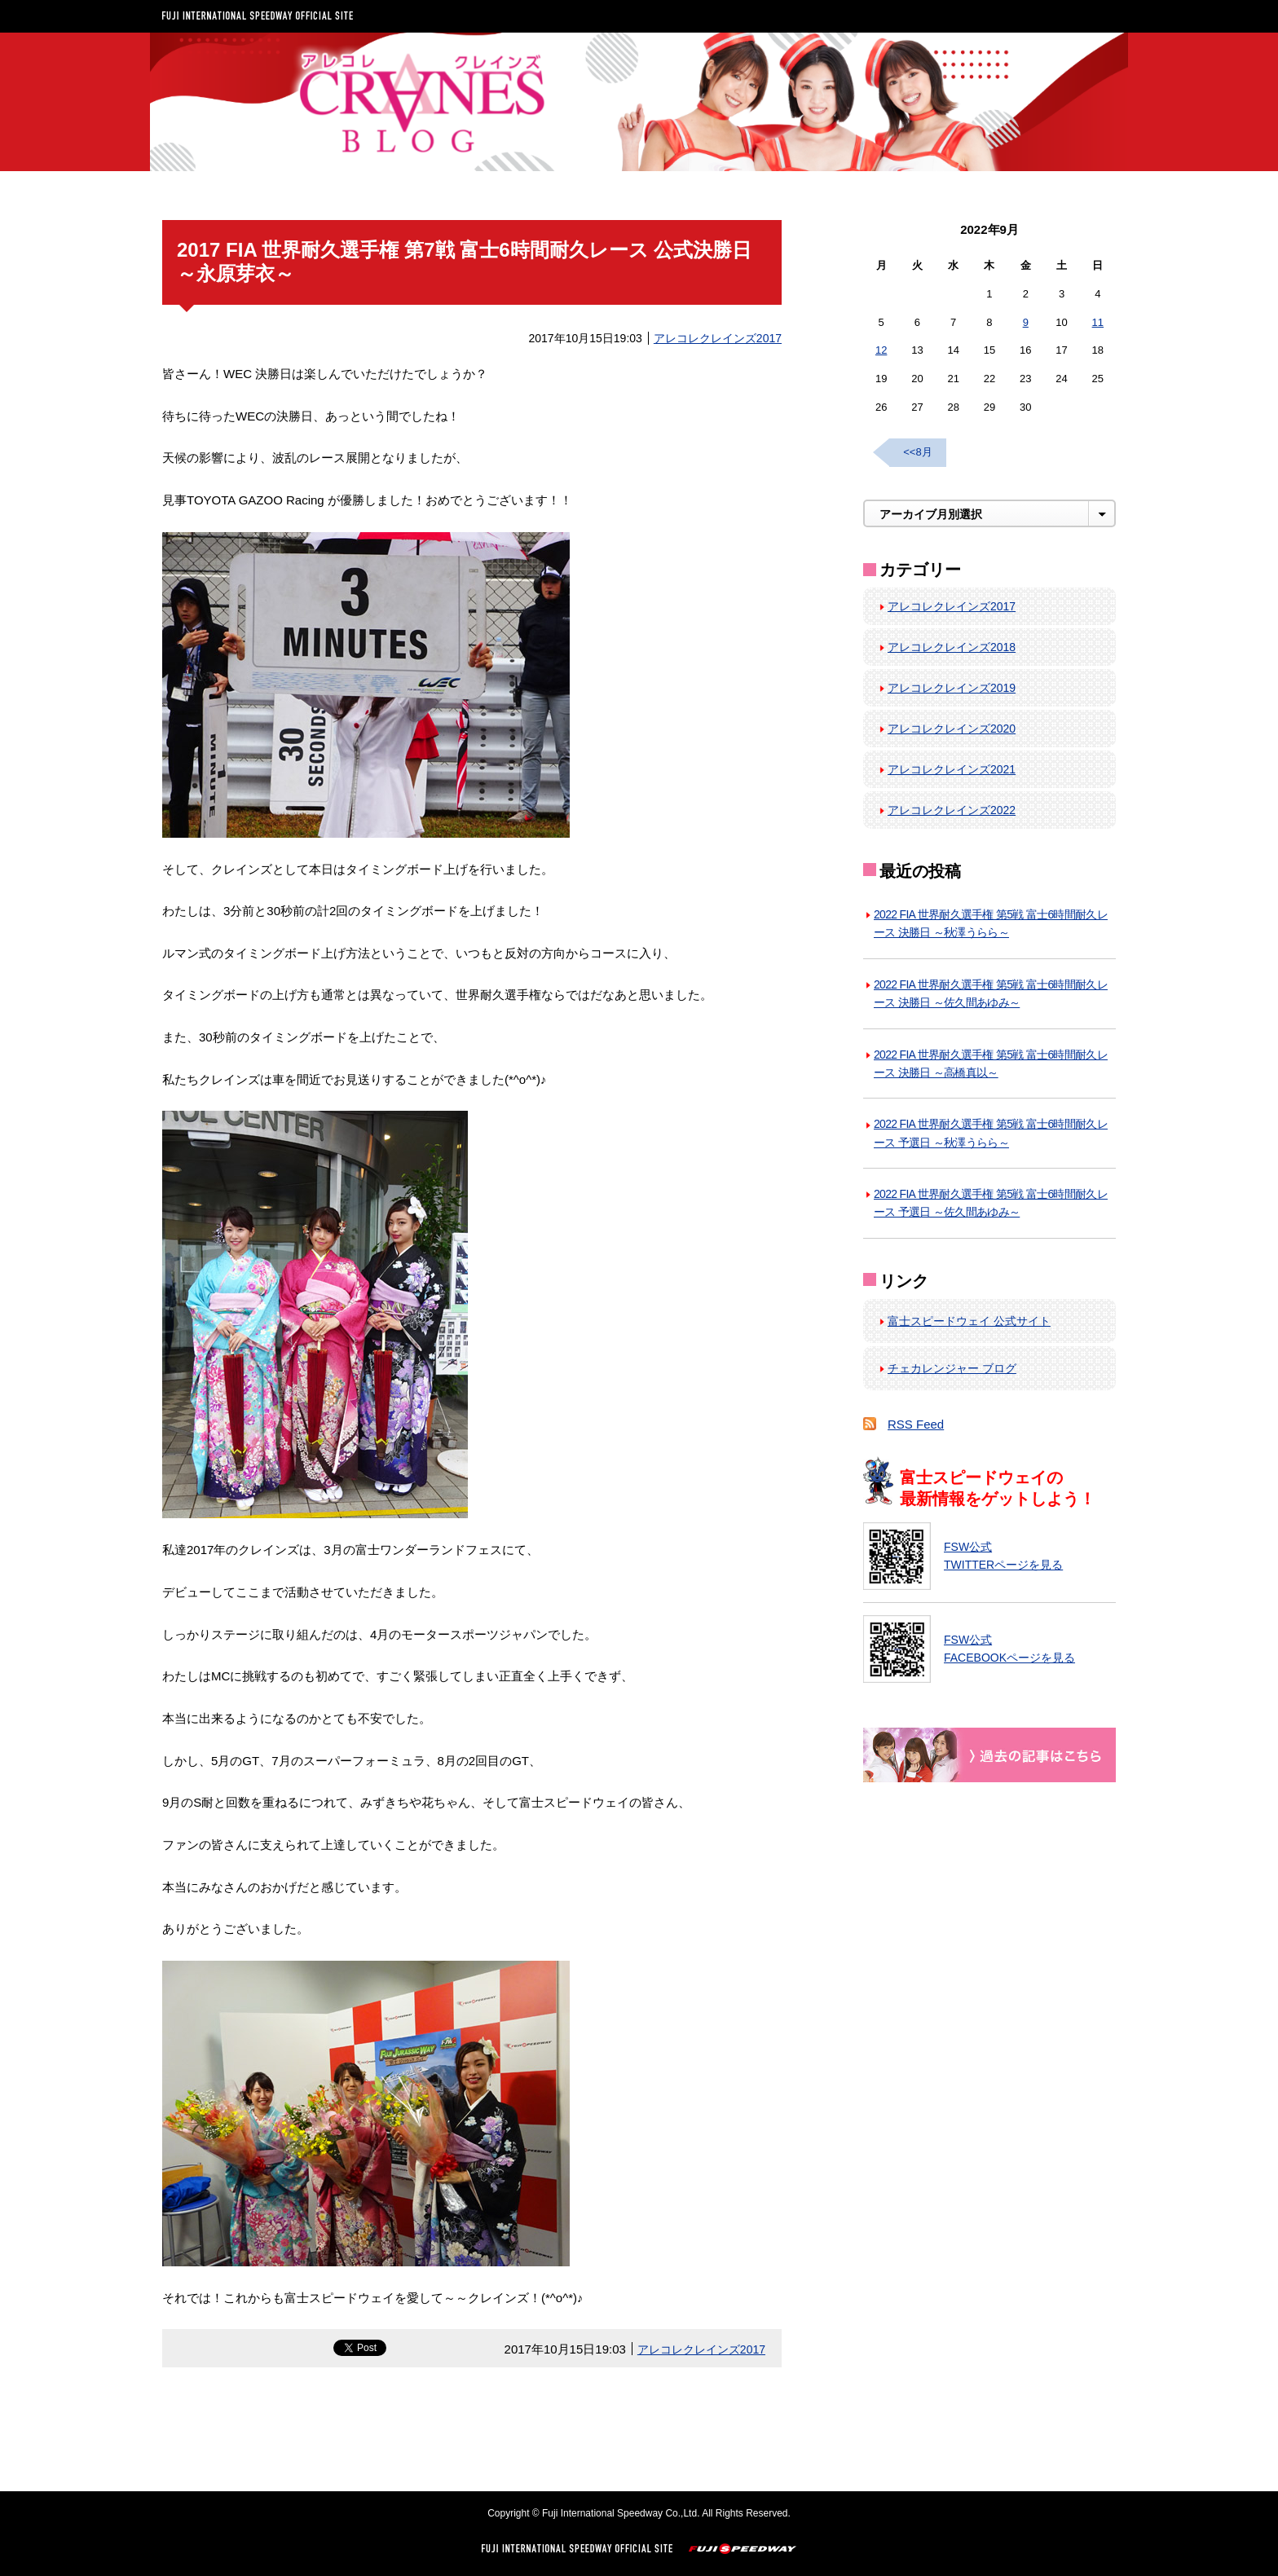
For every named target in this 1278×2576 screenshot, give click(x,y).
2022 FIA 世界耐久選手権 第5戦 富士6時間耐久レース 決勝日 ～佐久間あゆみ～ (991, 993)
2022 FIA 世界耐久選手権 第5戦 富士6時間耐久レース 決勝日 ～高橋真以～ (991, 1063)
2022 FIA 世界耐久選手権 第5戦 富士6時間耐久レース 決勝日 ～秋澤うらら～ (991, 923)
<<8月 (917, 452)
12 (881, 350)
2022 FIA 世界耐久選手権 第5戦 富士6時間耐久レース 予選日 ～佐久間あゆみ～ (991, 1202)
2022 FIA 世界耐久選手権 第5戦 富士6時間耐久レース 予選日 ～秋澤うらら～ (991, 1132)
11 (1098, 322)
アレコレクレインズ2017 (718, 338)
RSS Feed (916, 1424)
